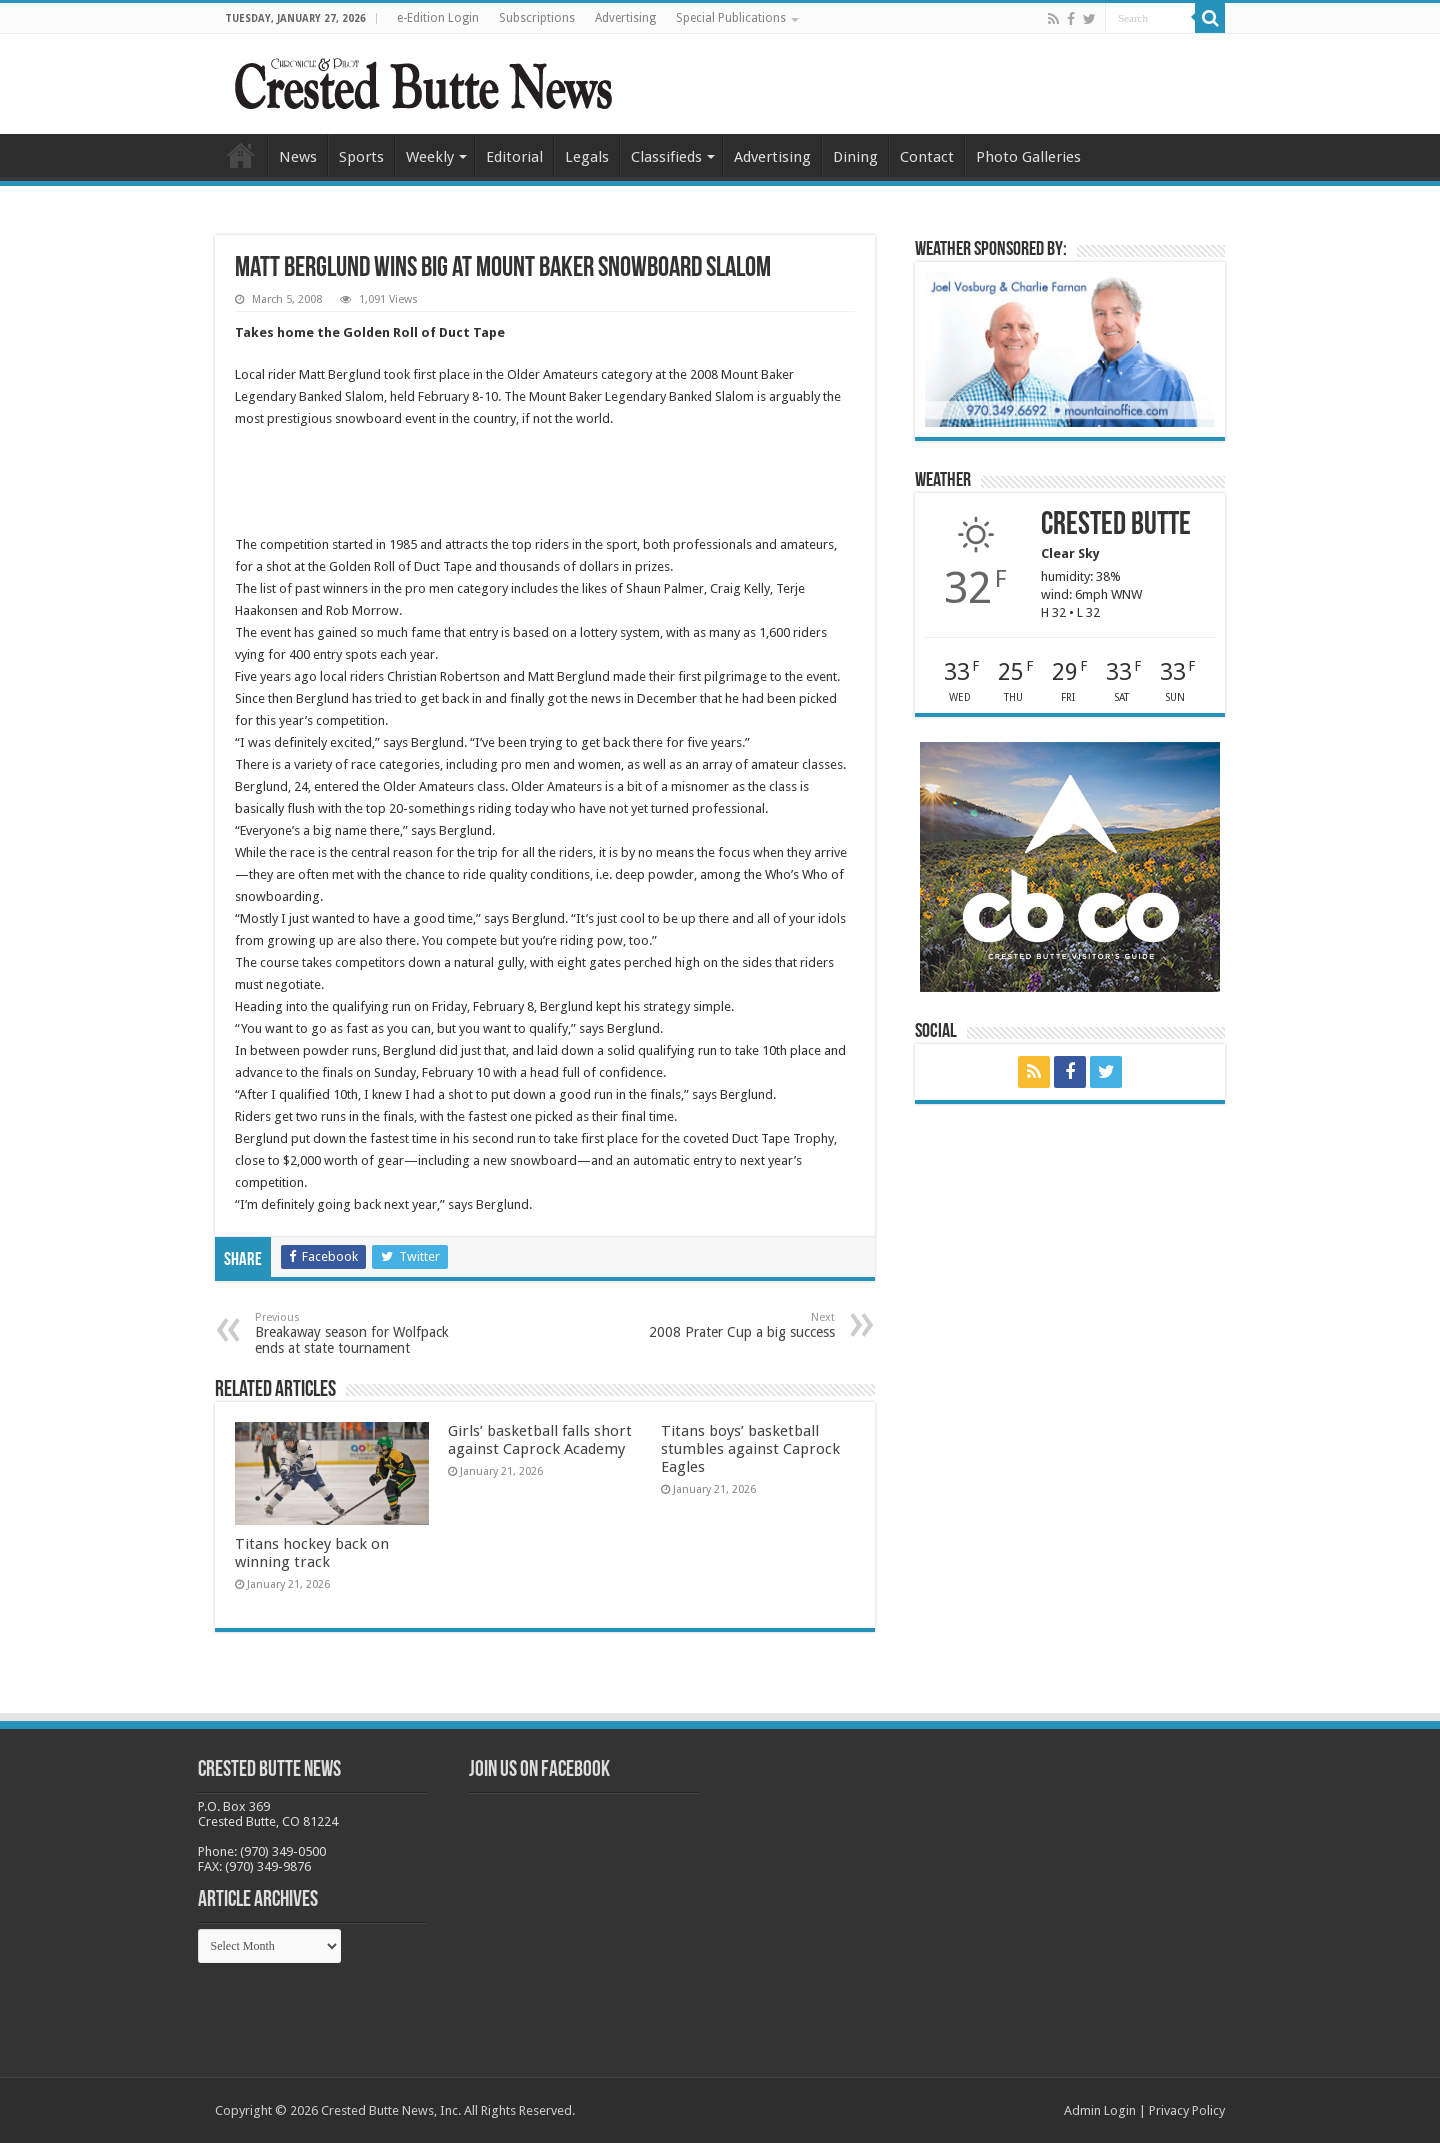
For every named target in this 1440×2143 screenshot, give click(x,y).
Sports (361, 157)
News (298, 157)
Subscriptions (537, 18)
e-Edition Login (438, 18)
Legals (587, 157)
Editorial (514, 157)
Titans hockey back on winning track (312, 1553)
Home (241, 155)
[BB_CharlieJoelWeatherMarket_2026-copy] (1070, 348)
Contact (927, 157)
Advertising (625, 18)
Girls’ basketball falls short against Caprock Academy (540, 1440)
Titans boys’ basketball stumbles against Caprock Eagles (750, 1449)
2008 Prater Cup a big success (732, 1325)
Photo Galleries (1028, 157)
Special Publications (731, 18)
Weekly (430, 157)
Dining (855, 157)
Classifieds (666, 157)
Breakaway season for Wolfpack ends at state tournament (357, 1333)
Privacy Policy (1187, 2110)
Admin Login (1100, 2110)
